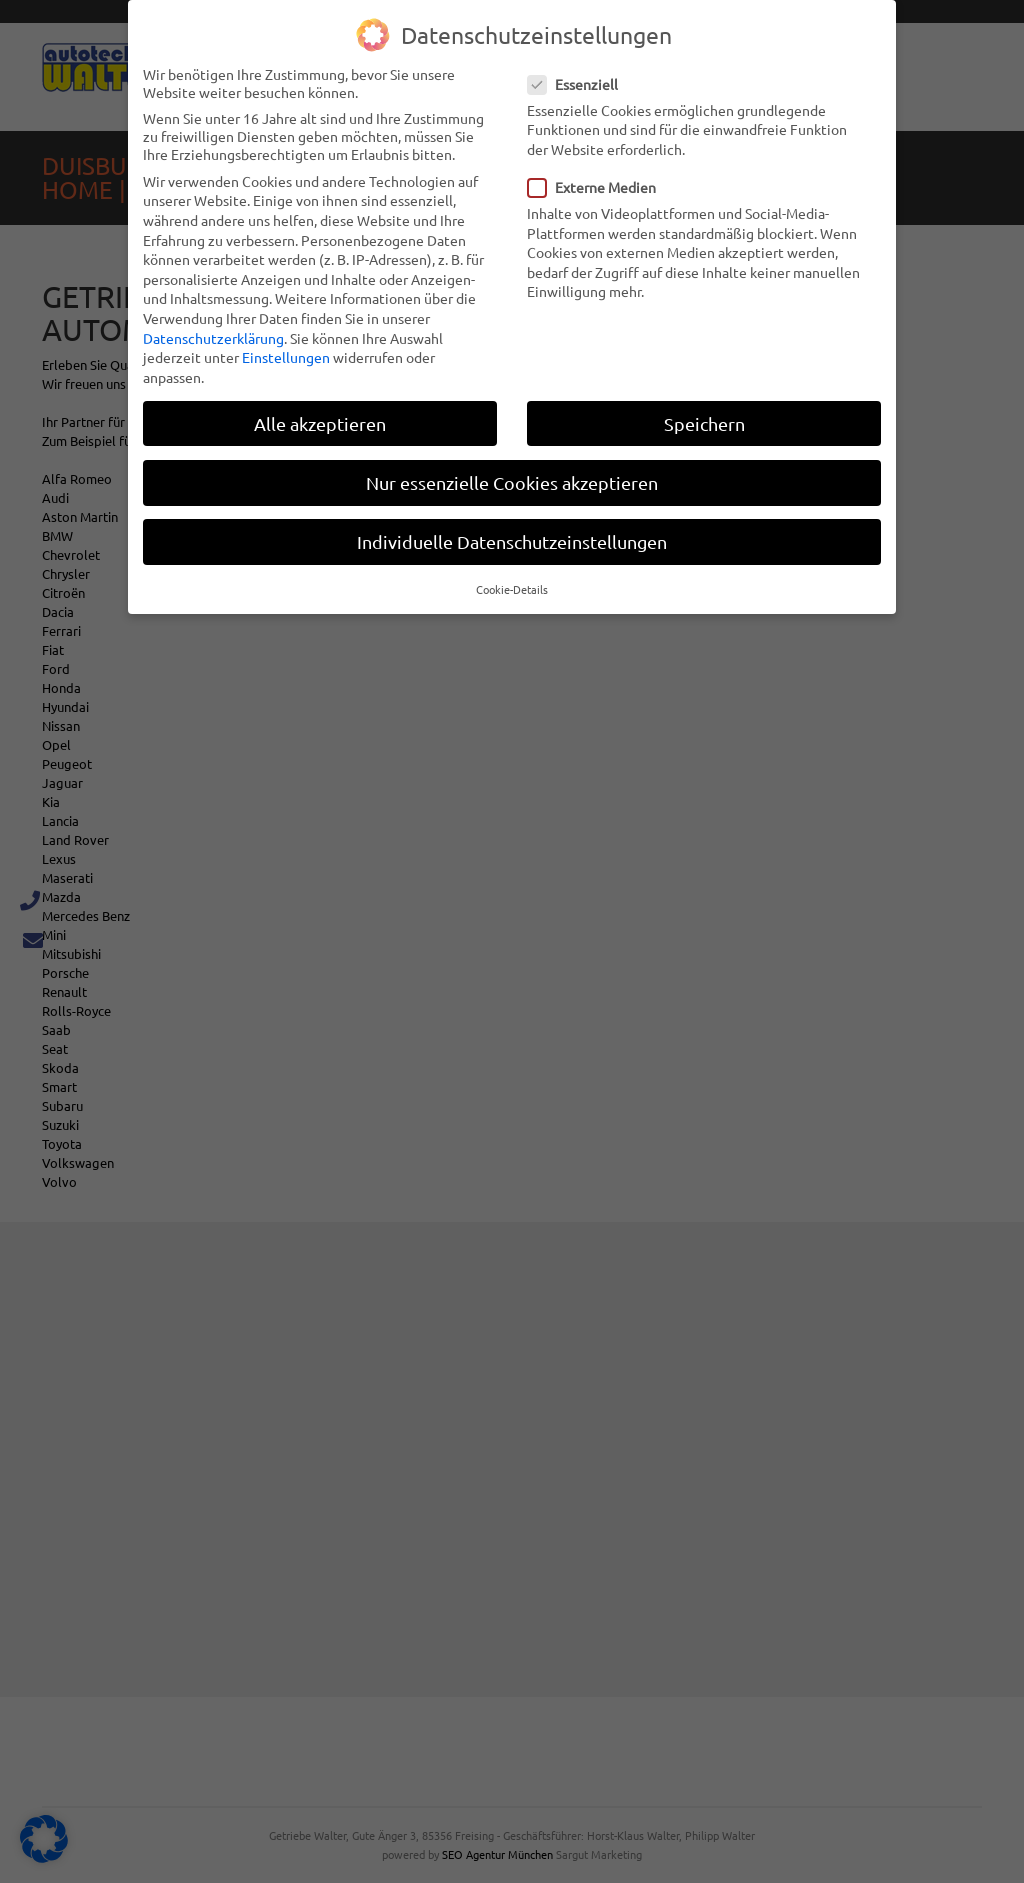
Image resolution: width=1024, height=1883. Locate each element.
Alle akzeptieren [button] (320, 422)
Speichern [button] (704, 422)
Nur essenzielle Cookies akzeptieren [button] (512, 481)
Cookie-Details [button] (512, 588)
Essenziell (579, 83)
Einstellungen (286, 356)
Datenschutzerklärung (213, 337)
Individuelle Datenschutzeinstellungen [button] (512, 540)
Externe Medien (598, 186)
